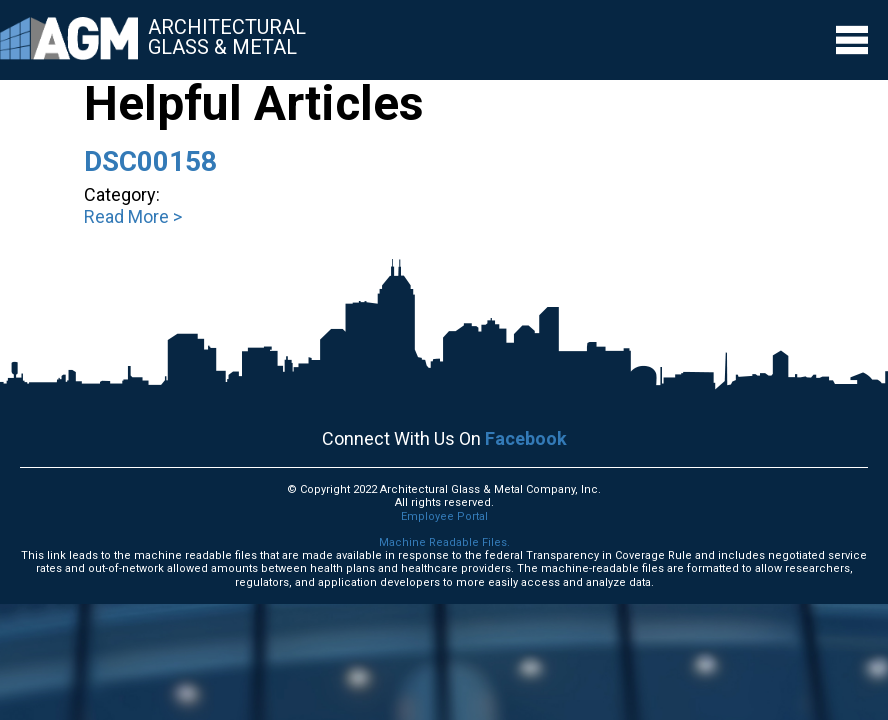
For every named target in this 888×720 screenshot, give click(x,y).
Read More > (133, 216)
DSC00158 (150, 161)
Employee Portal (444, 516)
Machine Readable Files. (444, 542)
